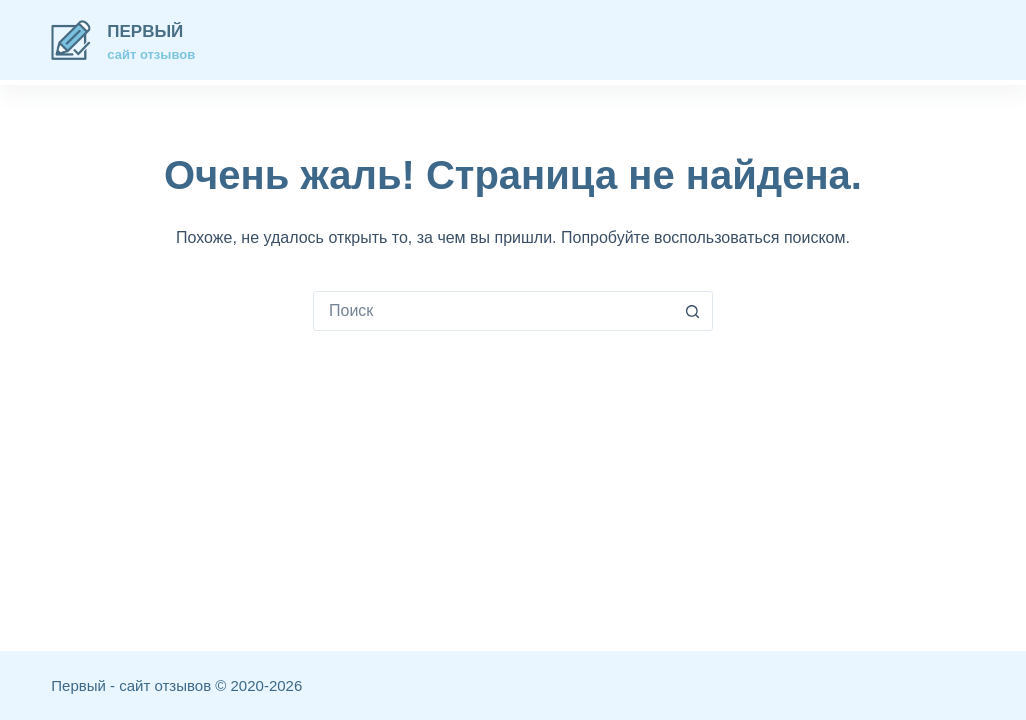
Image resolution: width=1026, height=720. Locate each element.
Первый (145, 31)
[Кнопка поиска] (693, 311)
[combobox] (494, 311)
